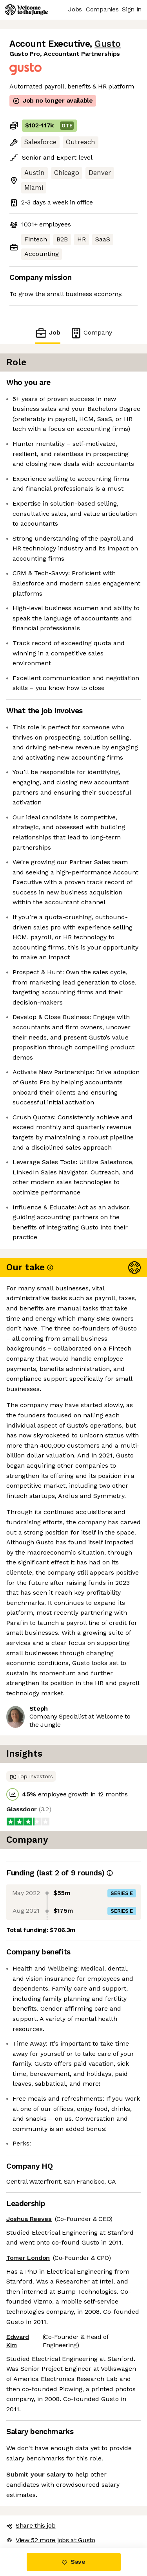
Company (91, 332)
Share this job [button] (31, 2525)
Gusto (107, 44)
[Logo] (26, 9)
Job (47, 332)
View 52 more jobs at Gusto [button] (50, 2540)
